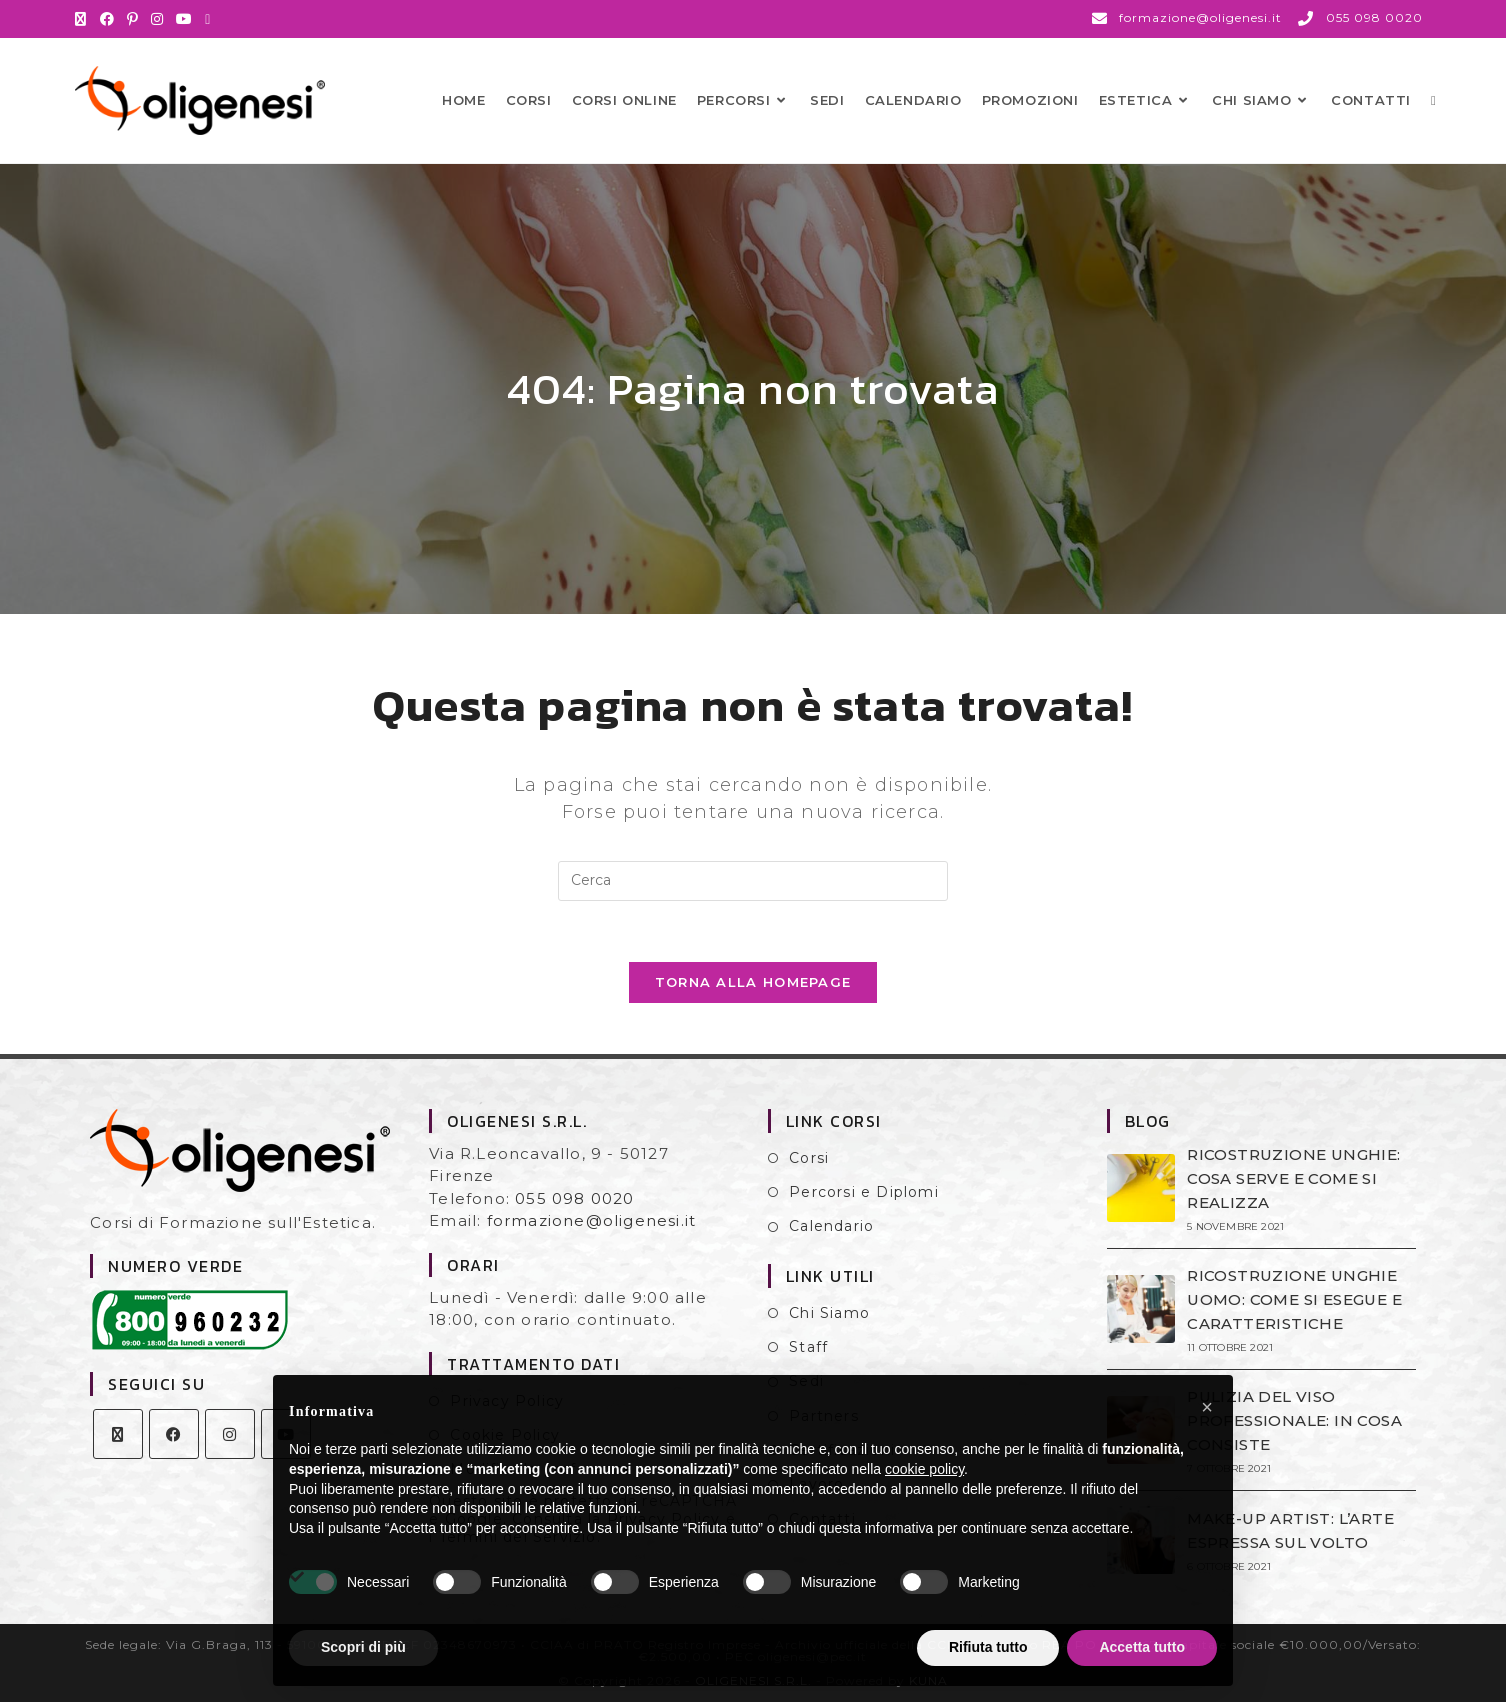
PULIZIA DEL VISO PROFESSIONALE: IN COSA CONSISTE (1294, 1420)
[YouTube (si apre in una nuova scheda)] (184, 19)
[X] (118, 1434)
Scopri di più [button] (363, 1647)
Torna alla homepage (753, 982)
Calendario (831, 1226)
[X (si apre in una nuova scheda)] (84, 19)
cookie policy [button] (924, 1469)
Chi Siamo (829, 1313)
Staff (808, 1347)
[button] (1207, 1407)
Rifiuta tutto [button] (988, 1647)
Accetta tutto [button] (1142, 1647)
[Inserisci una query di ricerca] (753, 881)
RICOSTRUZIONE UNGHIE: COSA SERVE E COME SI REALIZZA (1293, 1178)
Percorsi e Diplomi (864, 1192)
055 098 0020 (574, 1198)
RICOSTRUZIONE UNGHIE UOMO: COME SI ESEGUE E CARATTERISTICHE (1294, 1299)
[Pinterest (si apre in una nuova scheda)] (133, 19)
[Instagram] (230, 1434)
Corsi (809, 1158)
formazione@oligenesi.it (592, 1220)
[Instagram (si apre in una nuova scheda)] (157, 19)
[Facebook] (174, 1434)
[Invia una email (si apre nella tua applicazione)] (208, 19)
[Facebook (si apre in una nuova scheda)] (107, 19)
